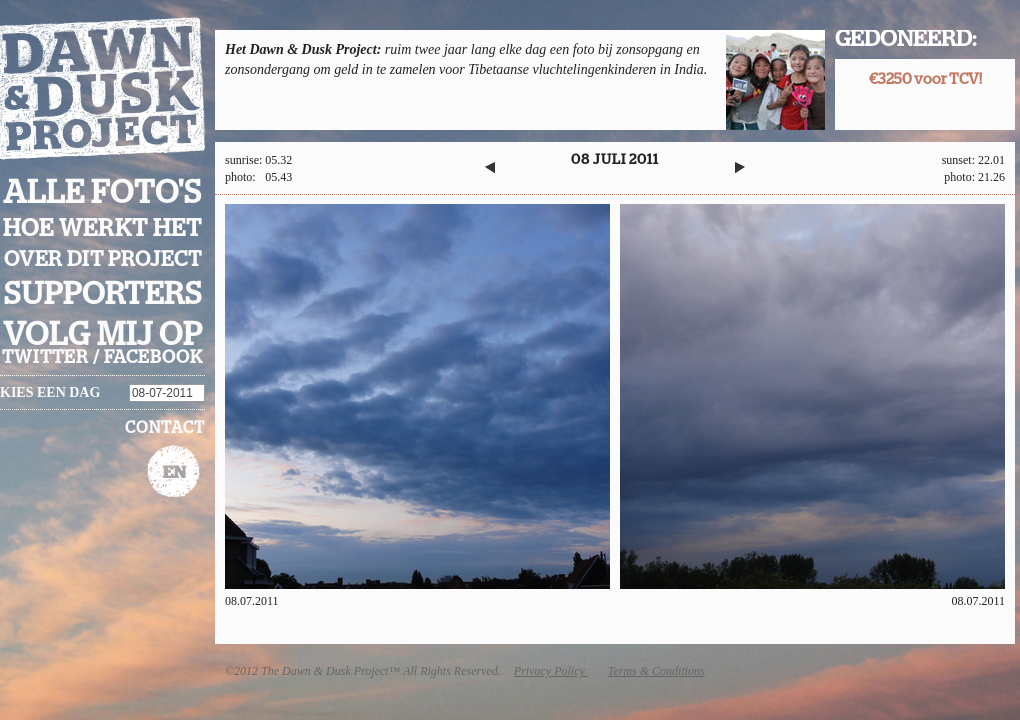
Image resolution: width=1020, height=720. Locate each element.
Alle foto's (102, 193)
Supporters (103, 294)
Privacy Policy (551, 671)
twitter (45, 358)
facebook (153, 358)
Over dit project (103, 259)
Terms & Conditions (656, 671)
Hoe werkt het (102, 229)
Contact (165, 428)
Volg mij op (103, 335)
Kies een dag (50, 392)
